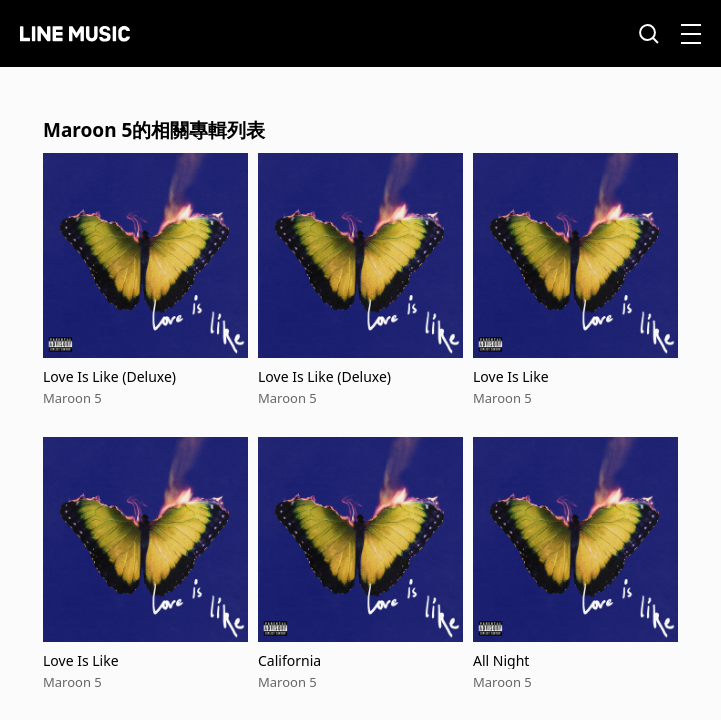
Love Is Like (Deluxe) (109, 376)
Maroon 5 (72, 398)
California (289, 660)
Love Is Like (511, 376)
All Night (501, 660)
